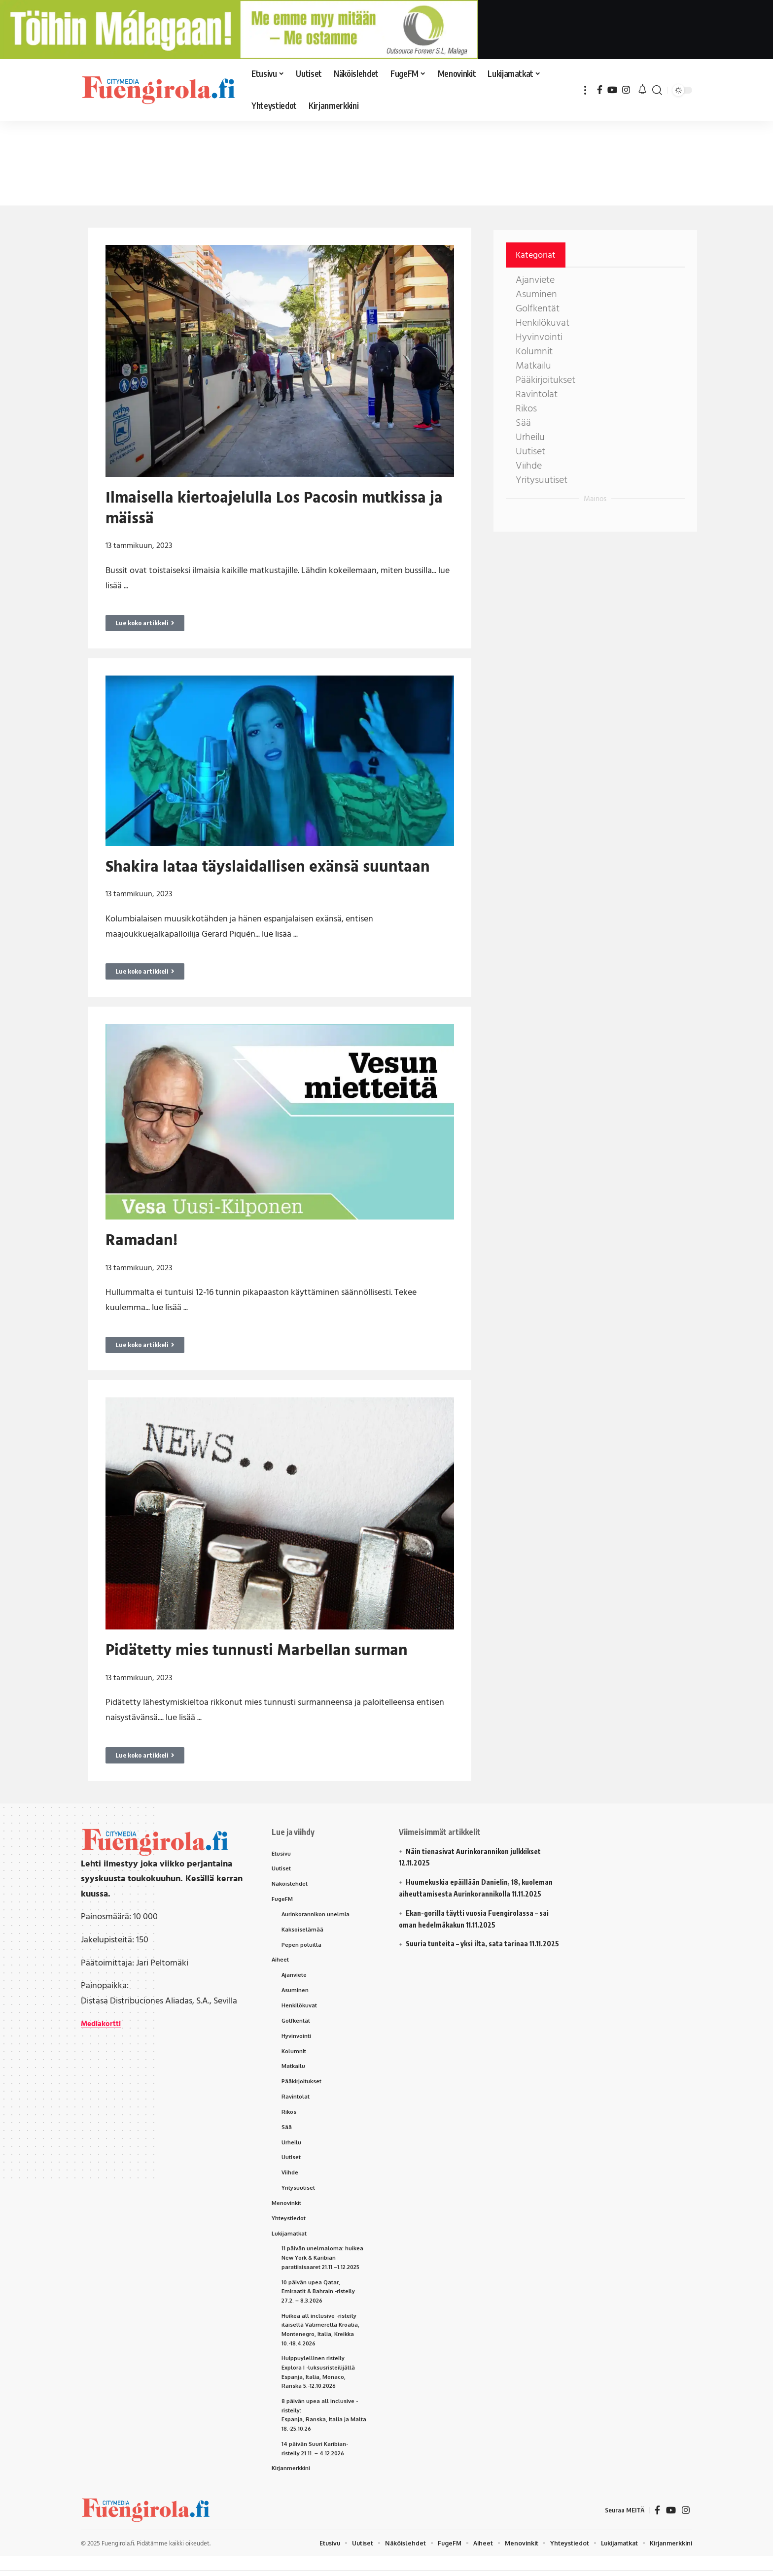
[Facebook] (600, 90)
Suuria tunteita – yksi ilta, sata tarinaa (467, 1943)
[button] (585, 90)
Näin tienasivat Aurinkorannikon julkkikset (473, 1851)
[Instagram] (626, 90)
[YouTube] (612, 90)
